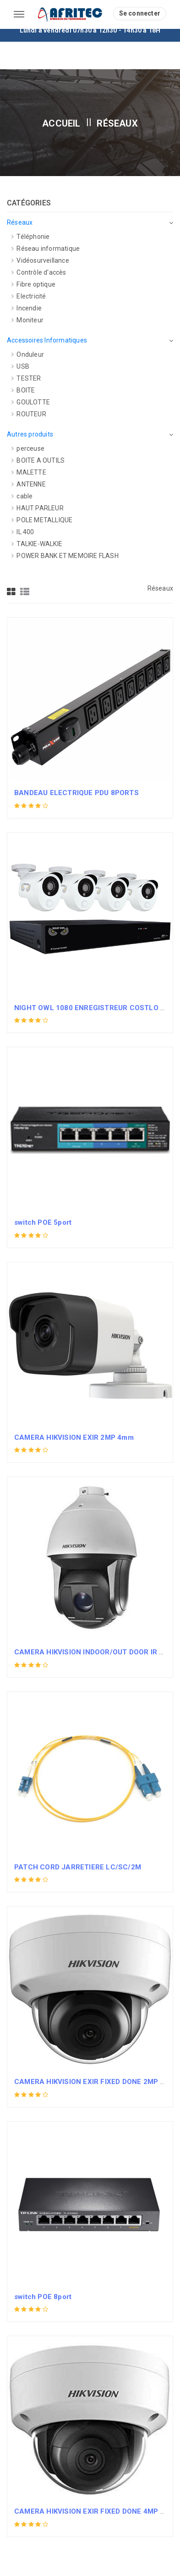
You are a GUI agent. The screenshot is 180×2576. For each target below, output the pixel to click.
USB (20, 366)
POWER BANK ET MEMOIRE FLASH (65, 555)
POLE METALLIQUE (41, 520)
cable (22, 496)
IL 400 (22, 532)
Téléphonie (30, 236)
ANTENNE (28, 484)
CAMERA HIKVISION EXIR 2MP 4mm (74, 1437)
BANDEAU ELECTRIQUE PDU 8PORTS (76, 793)
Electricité (28, 296)
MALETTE (28, 472)
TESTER (26, 378)
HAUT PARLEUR (37, 508)
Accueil (61, 123)
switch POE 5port (42, 1222)
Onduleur (27, 354)
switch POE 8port (42, 2297)
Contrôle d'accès (38, 272)
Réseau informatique (45, 248)
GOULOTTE (30, 402)
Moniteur (27, 320)
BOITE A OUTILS (38, 460)
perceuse (27, 448)
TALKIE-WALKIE (36, 543)
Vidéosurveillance (40, 260)
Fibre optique (33, 284)
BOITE (23, 390)
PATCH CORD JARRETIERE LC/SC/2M (77, 1867)
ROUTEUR (28, 414)
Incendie (26, 308)
